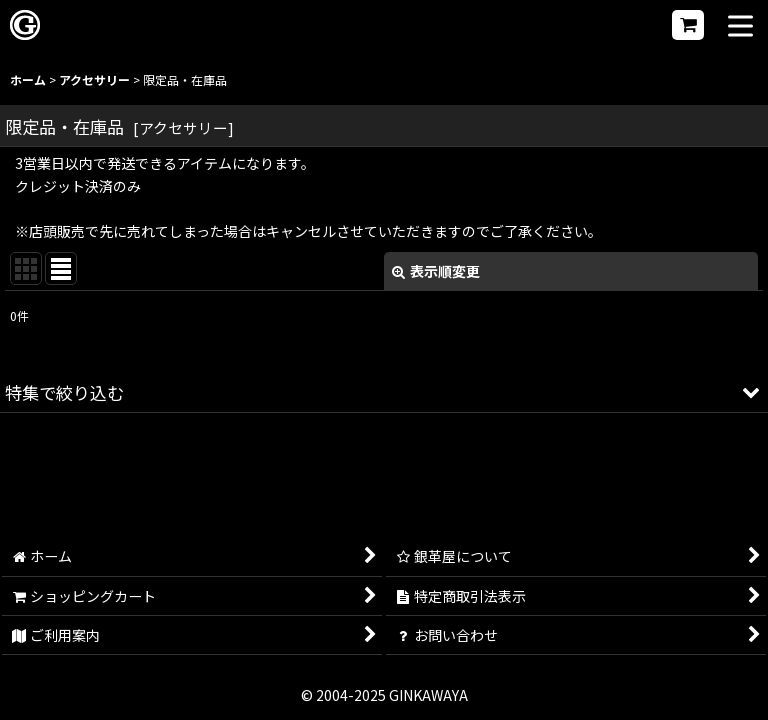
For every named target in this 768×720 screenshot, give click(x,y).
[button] (740, 27)
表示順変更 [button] (436, 271)
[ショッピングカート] (688, 25)
